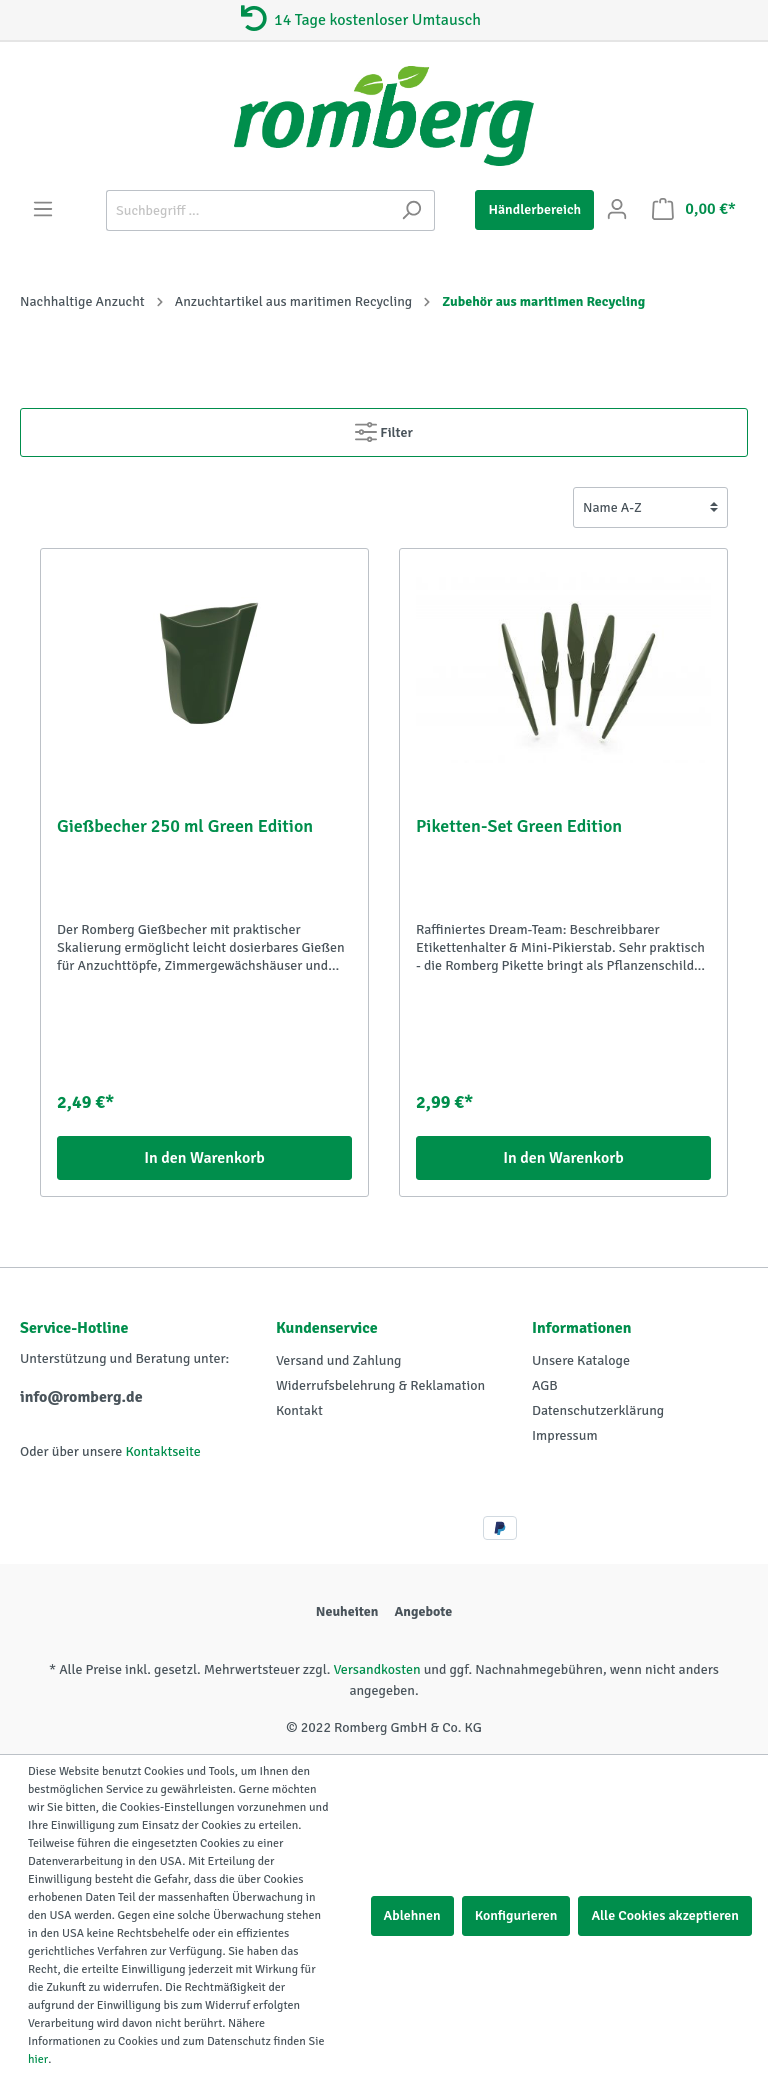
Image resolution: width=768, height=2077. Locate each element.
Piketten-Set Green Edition (519, 826)
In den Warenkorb (204, 1158)
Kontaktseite (162, 1451)
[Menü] (43, 209)
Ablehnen (412, 1915)
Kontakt (299, 1410)
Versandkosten (376, 1669)
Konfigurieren (516, 1915)
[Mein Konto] (617, 209)
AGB (545, 1385)
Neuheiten (347, 1611)
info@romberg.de (81, 1397)
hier (38, 2059)
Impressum (565, 1435)
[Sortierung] (650, 507)
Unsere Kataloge (581, 1360)
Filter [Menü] (384, 428)
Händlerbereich (534, 209)
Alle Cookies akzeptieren (665, 1915)
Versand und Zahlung (338, 1360)
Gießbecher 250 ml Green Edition (185, 826)
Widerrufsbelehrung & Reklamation (380, 1385)
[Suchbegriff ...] (247, 210)
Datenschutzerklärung (598, 1410)
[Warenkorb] (694, 209)
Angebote (423, 1611)
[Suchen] (411, 210)
